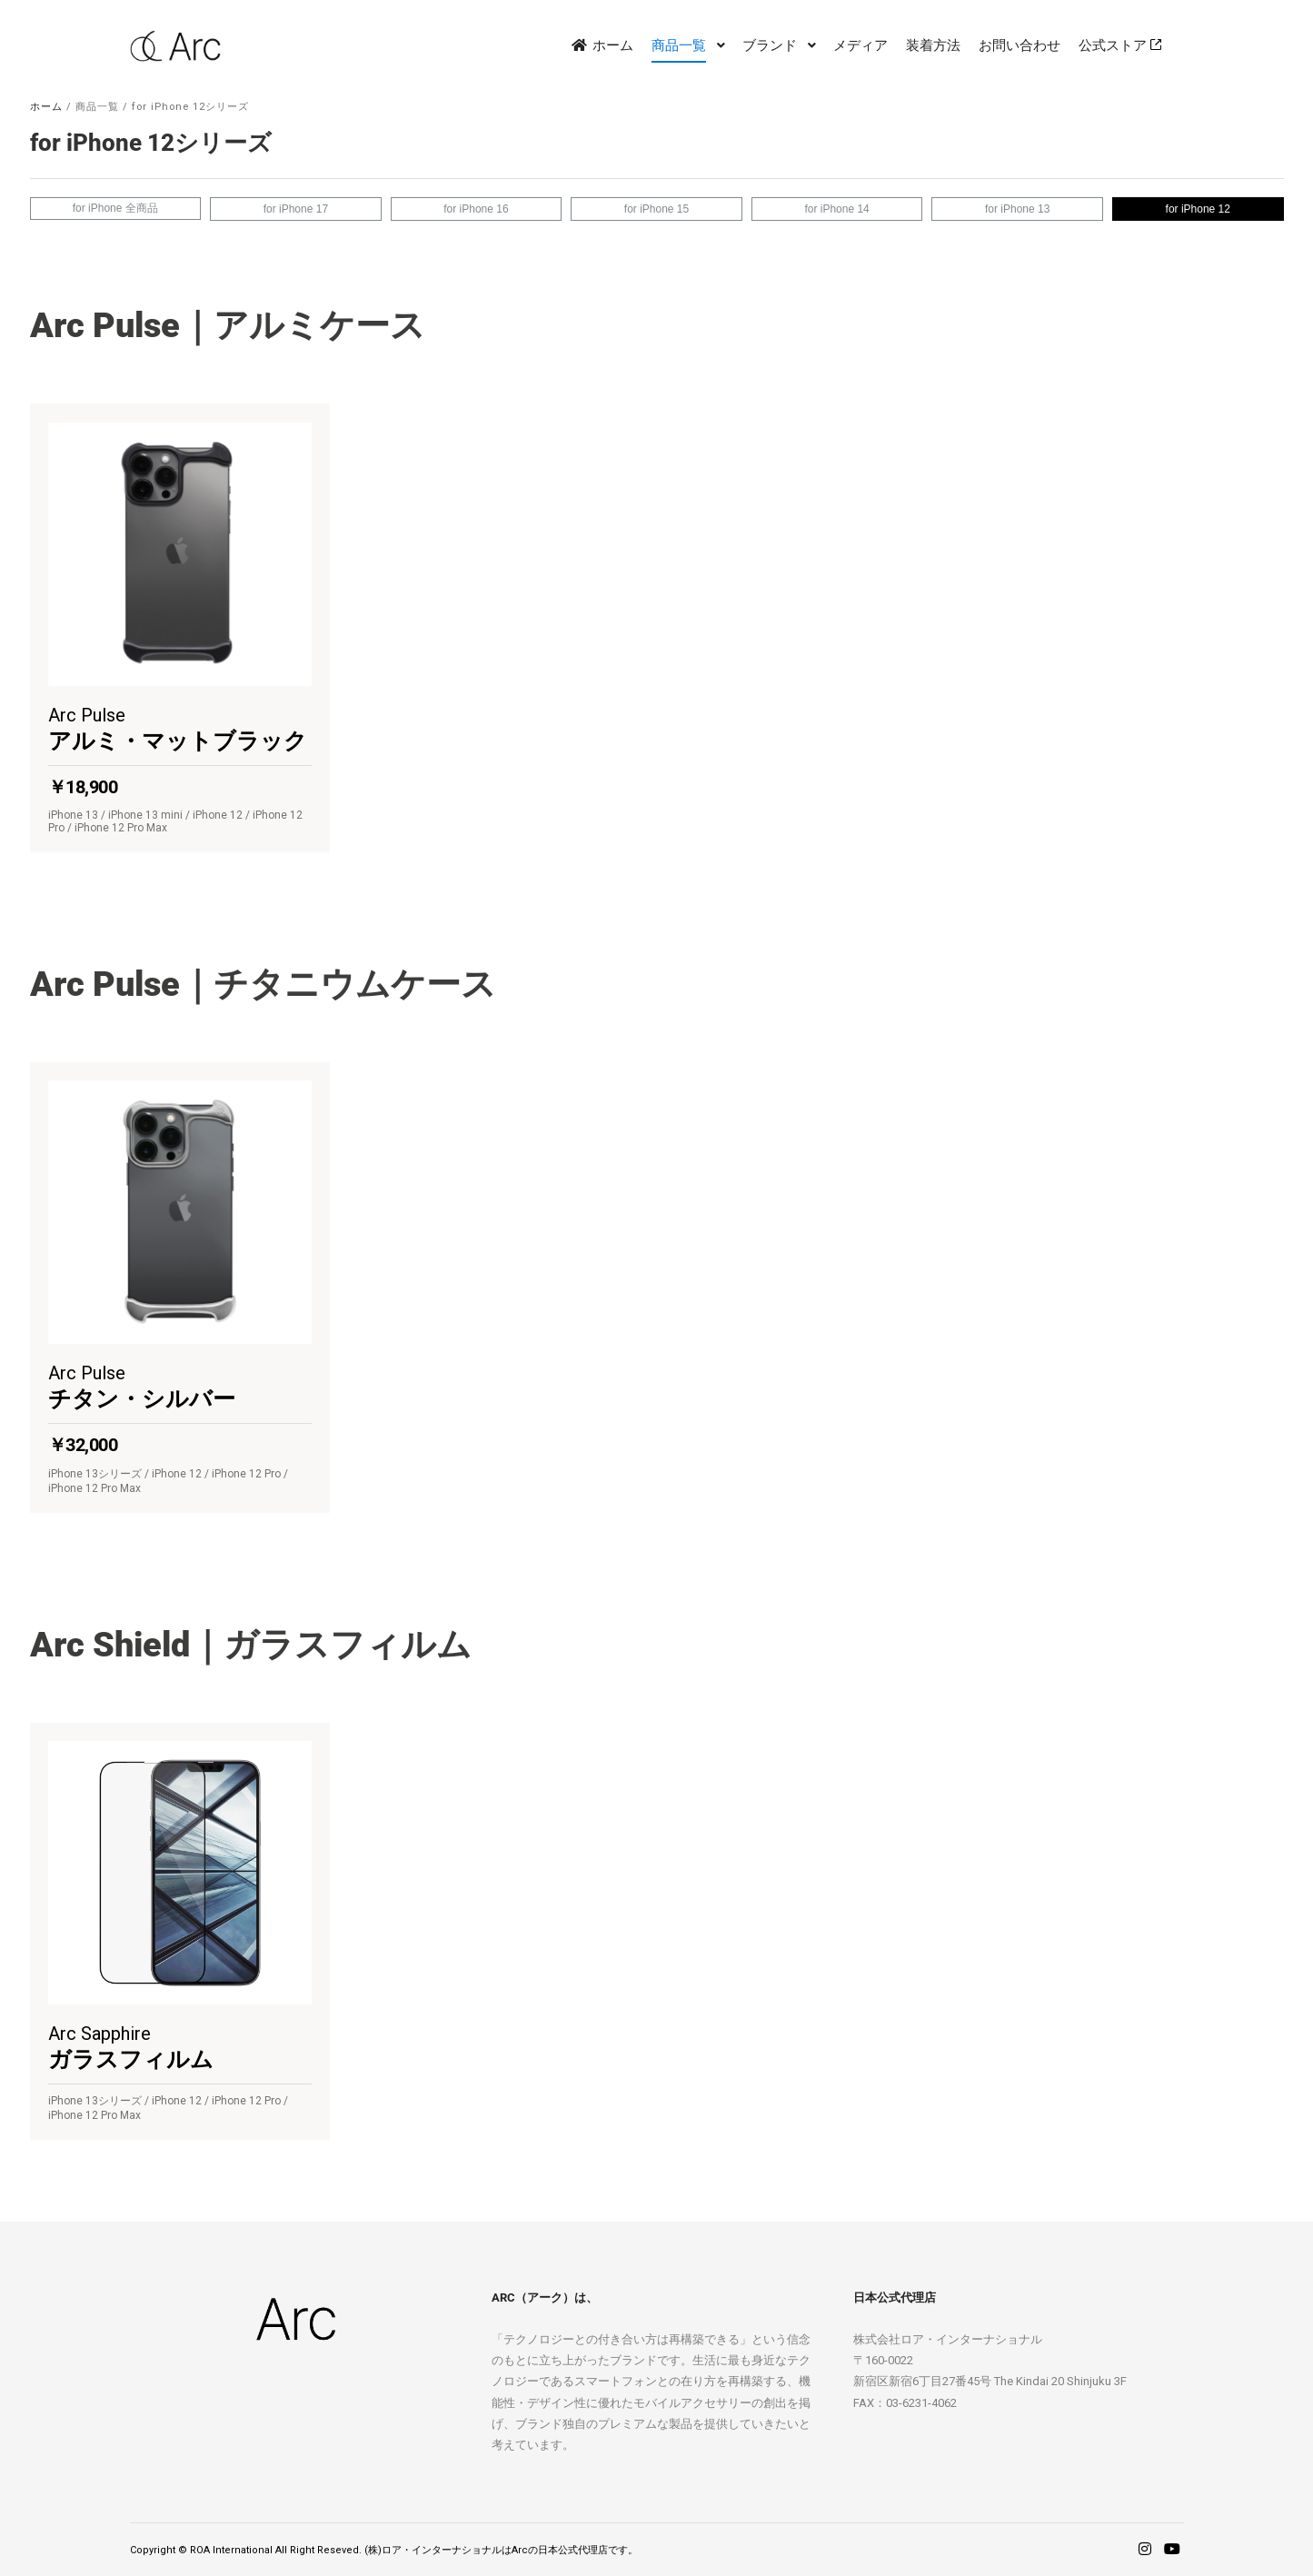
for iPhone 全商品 (115, 208)
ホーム (46, 107)
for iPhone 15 (656, 209)
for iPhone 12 (1198, 209)
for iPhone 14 (836, 209)
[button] (180, 627)
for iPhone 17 (296, 209)
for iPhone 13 (1017, 209)
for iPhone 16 (475, 209)
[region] (657, 1173)
